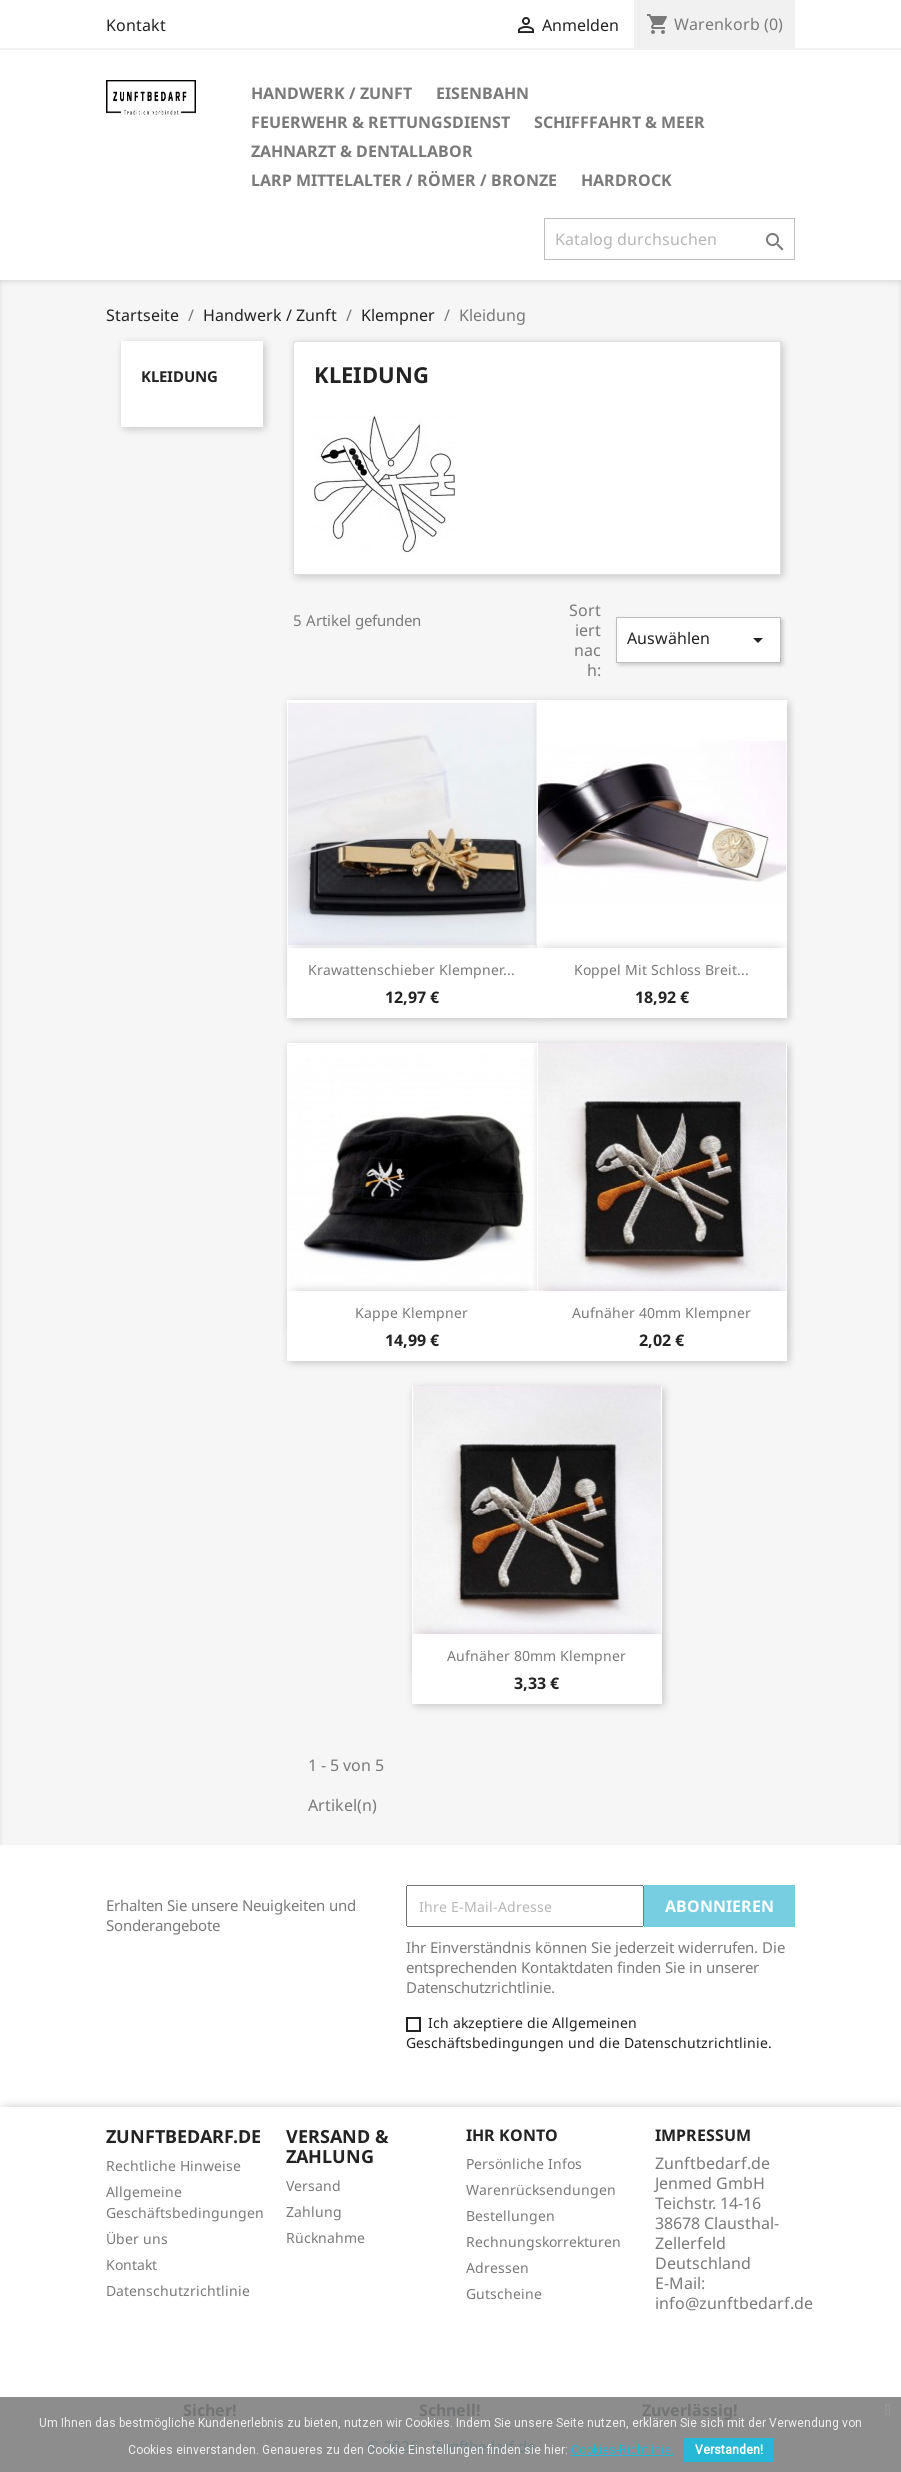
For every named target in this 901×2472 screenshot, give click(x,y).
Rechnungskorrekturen (543, 2241)
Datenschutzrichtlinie (178, 2290)
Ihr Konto (512, 2135)
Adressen (497, 2267)
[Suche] (669, 239)
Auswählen (698, 639)
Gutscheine (504, 2293)
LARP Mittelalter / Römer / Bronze (404, 180)
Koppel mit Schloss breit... (661, 969)
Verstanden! (729, 2450)
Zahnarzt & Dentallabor (362, 151)
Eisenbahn (482, 93)
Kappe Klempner (411, 1312)
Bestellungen (510, 2215)
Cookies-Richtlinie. (622, 2450)
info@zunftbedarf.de (734, 2303)
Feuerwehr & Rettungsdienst (380, 122)
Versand (313, 2185)
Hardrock (626, 180)
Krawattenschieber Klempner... (411, 969)
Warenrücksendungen (541, 2189)
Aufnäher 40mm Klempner (661, 1312)
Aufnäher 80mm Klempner (536, 1655)
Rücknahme (325, 2237)
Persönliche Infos (524, 2163)
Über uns (137, 2238)
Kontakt (136, 25)
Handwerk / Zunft (331, 93)
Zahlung (314, 2211)
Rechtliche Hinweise (173, 2165)
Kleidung (179, 376)
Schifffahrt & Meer (619, 122)
